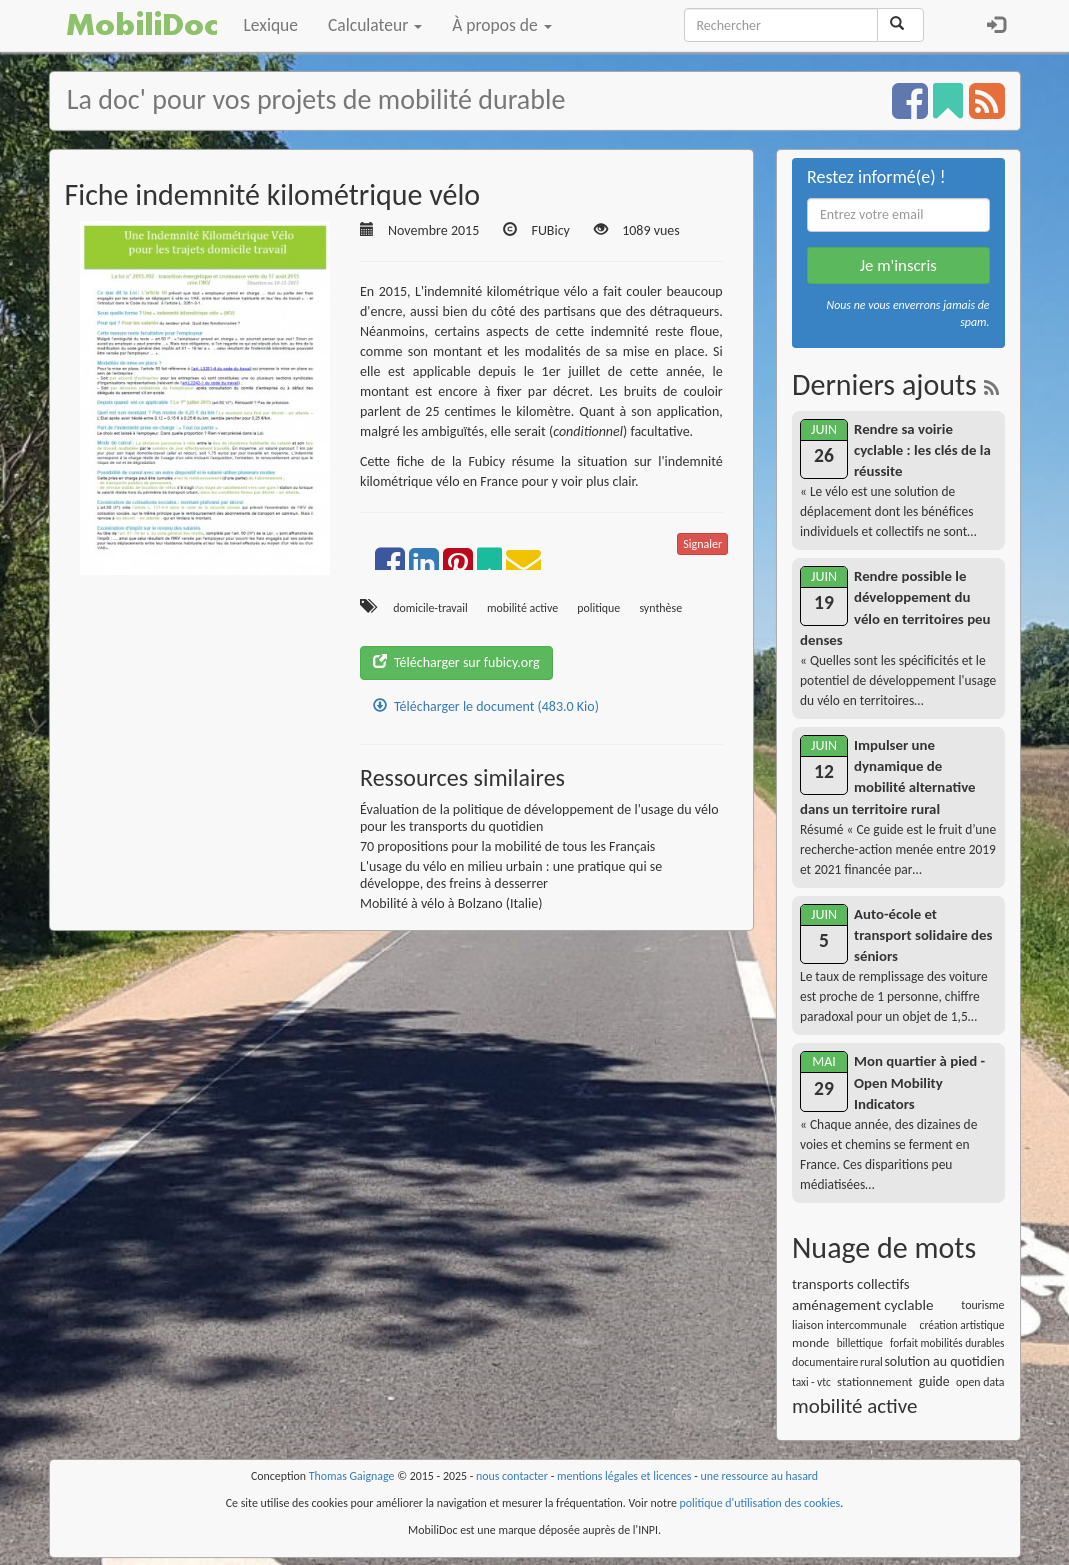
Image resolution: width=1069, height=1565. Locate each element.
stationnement (874, 1381)
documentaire (825, 1362)
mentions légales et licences (624, 1476)
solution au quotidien (944, 1361)
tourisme (982, 1305)
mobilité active (522, 608)
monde (810, 1342)
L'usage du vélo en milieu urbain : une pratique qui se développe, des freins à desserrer (511, 875)
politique (598, 608)
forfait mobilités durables (947, 1343)
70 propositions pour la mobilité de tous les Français (507, 846)
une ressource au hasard (760, 1476)
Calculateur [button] (375, 25)
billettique (860, 1343)
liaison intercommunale (849, 1325)
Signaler (702, 544)
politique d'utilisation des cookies (760, 1503)
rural (871, 1362)
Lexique (271, 25)
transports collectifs (851, 1284)
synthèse (660, 608)
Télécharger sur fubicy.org (456, 662)
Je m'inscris (898, 265)
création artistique (962, 1325)
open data (980, 1382)
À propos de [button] (501, 25)
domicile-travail (430, 608)
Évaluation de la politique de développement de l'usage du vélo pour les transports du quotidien (539, 818)
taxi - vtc (811, 1382)
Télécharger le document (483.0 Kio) (486, 706)
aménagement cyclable (862, 1305)
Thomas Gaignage (352, 1476)
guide (934, 1381)
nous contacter (512, 1476)
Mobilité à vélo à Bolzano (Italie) (451, 903)
